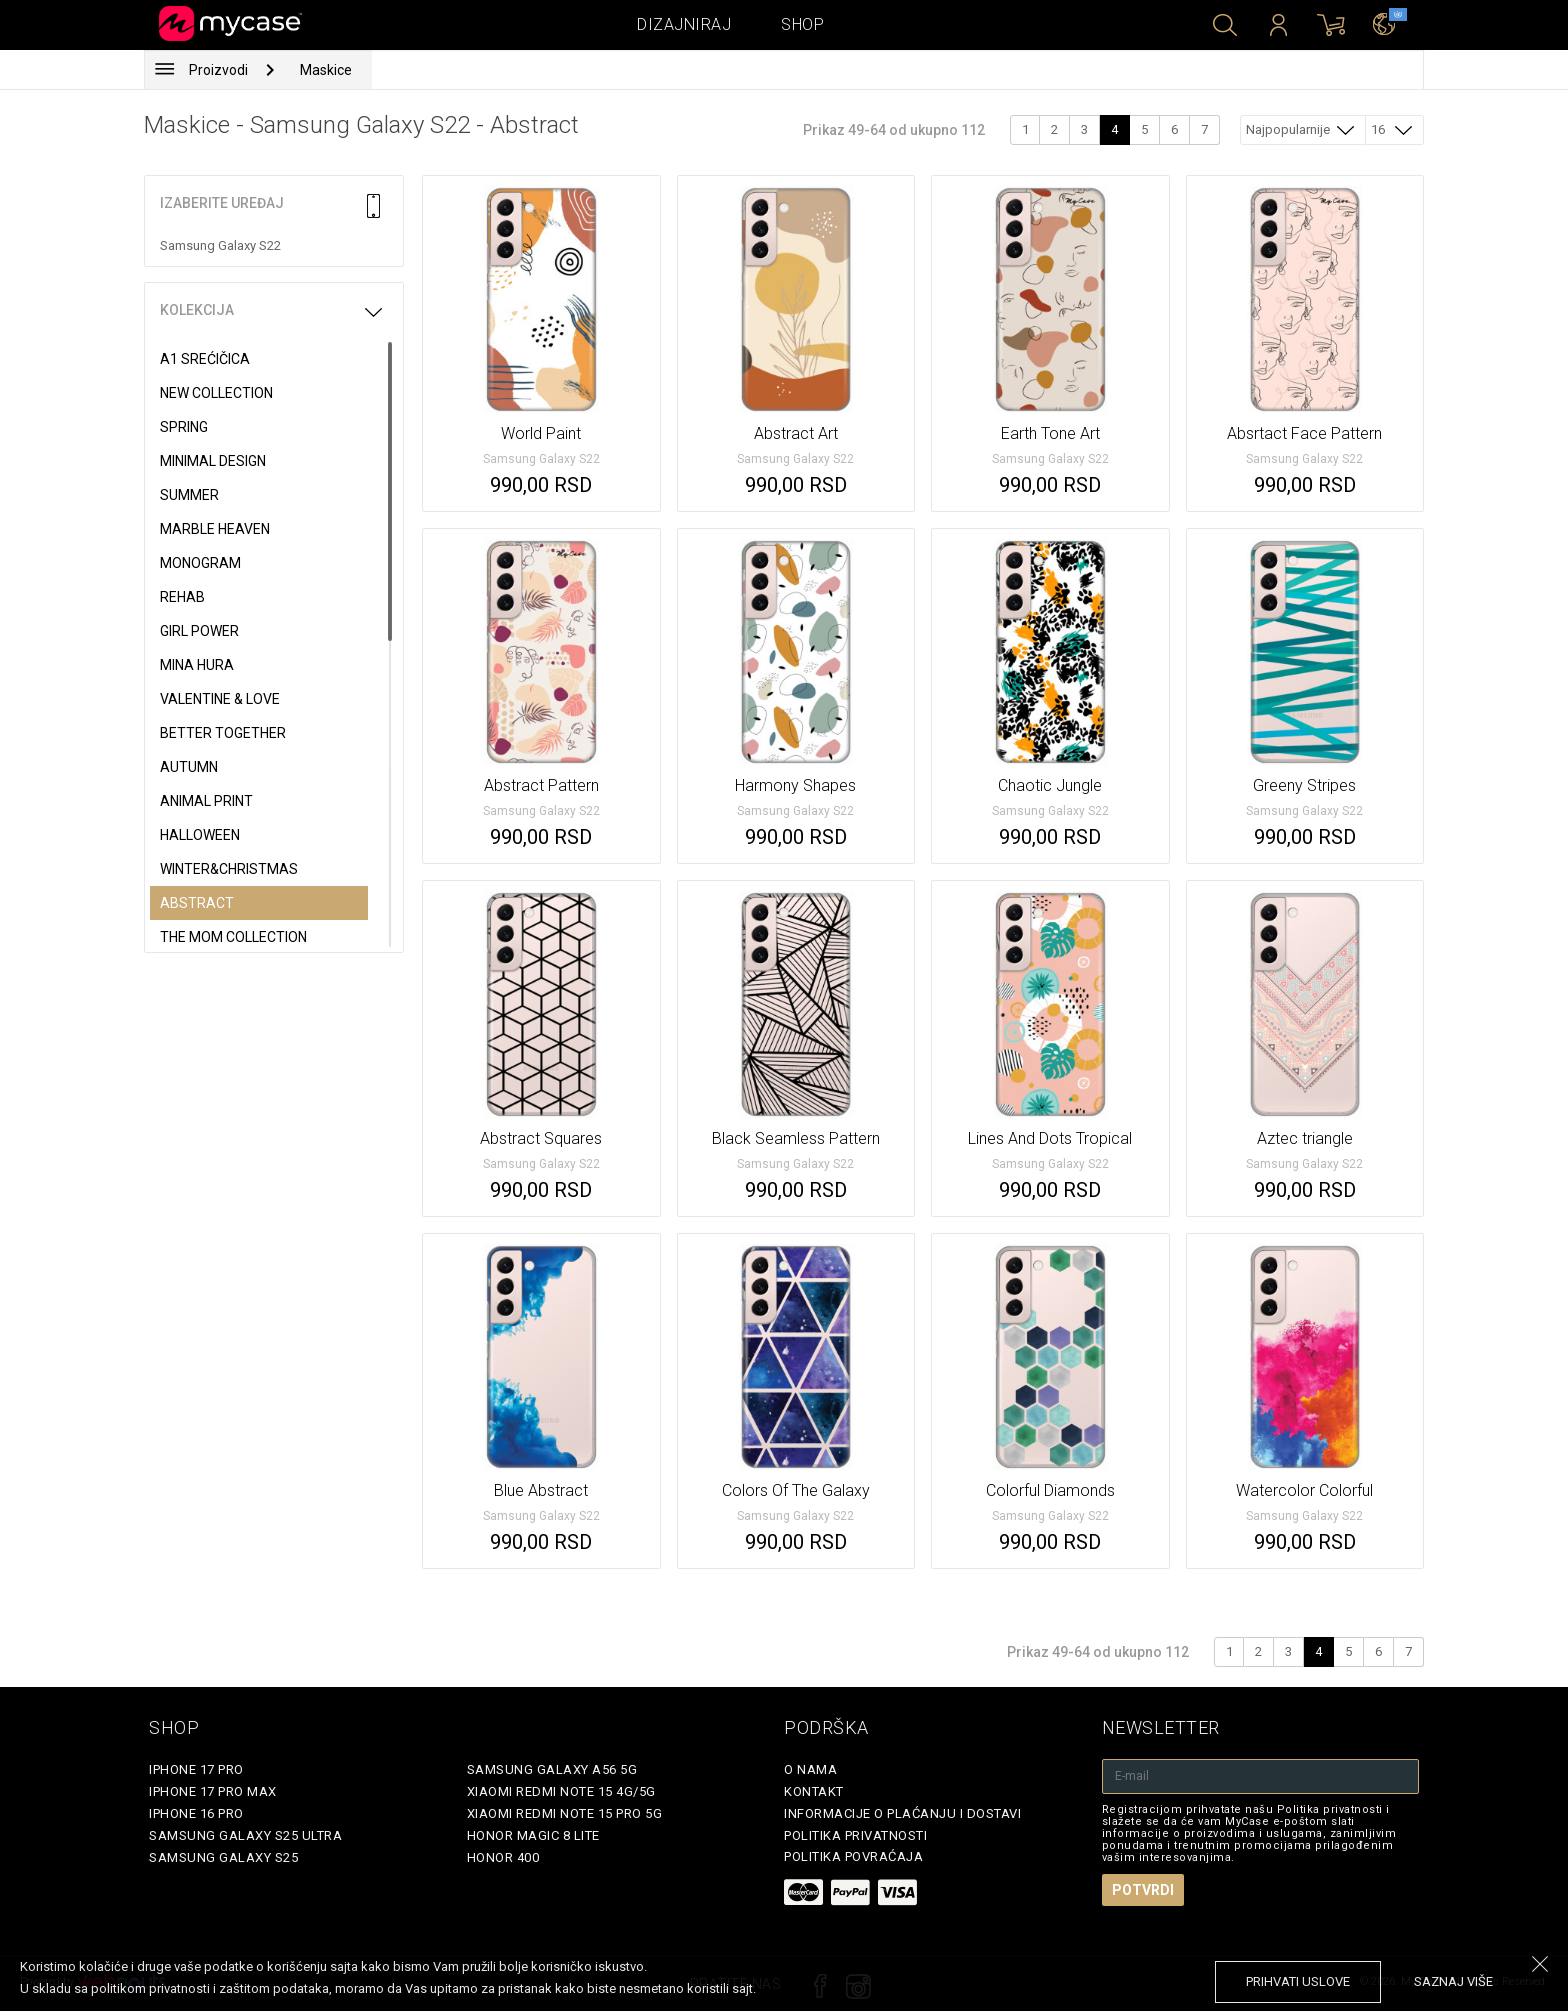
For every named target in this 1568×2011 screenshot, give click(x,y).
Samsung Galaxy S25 (223, 1857)
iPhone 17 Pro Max (213, 1791)
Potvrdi (1143, 1890)
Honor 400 (503, 1857)
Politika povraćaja (853, 1856)
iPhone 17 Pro (196, 1769)
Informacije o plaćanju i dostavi (902, 1813)
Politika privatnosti (855, 1835)
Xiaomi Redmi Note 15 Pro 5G (565, 1813)
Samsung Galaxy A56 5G (552, 1769)
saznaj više (1453, 1981)
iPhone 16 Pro (196, 1813)
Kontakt (814, 1791)
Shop (802, 24)
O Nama (810, 1769)
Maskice (326, 70)
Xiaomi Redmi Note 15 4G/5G (561, 1791)
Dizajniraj (684, 24)
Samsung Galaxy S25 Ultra (245, 1835)
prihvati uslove (1298, 1981)
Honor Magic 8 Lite (533, 1835)
